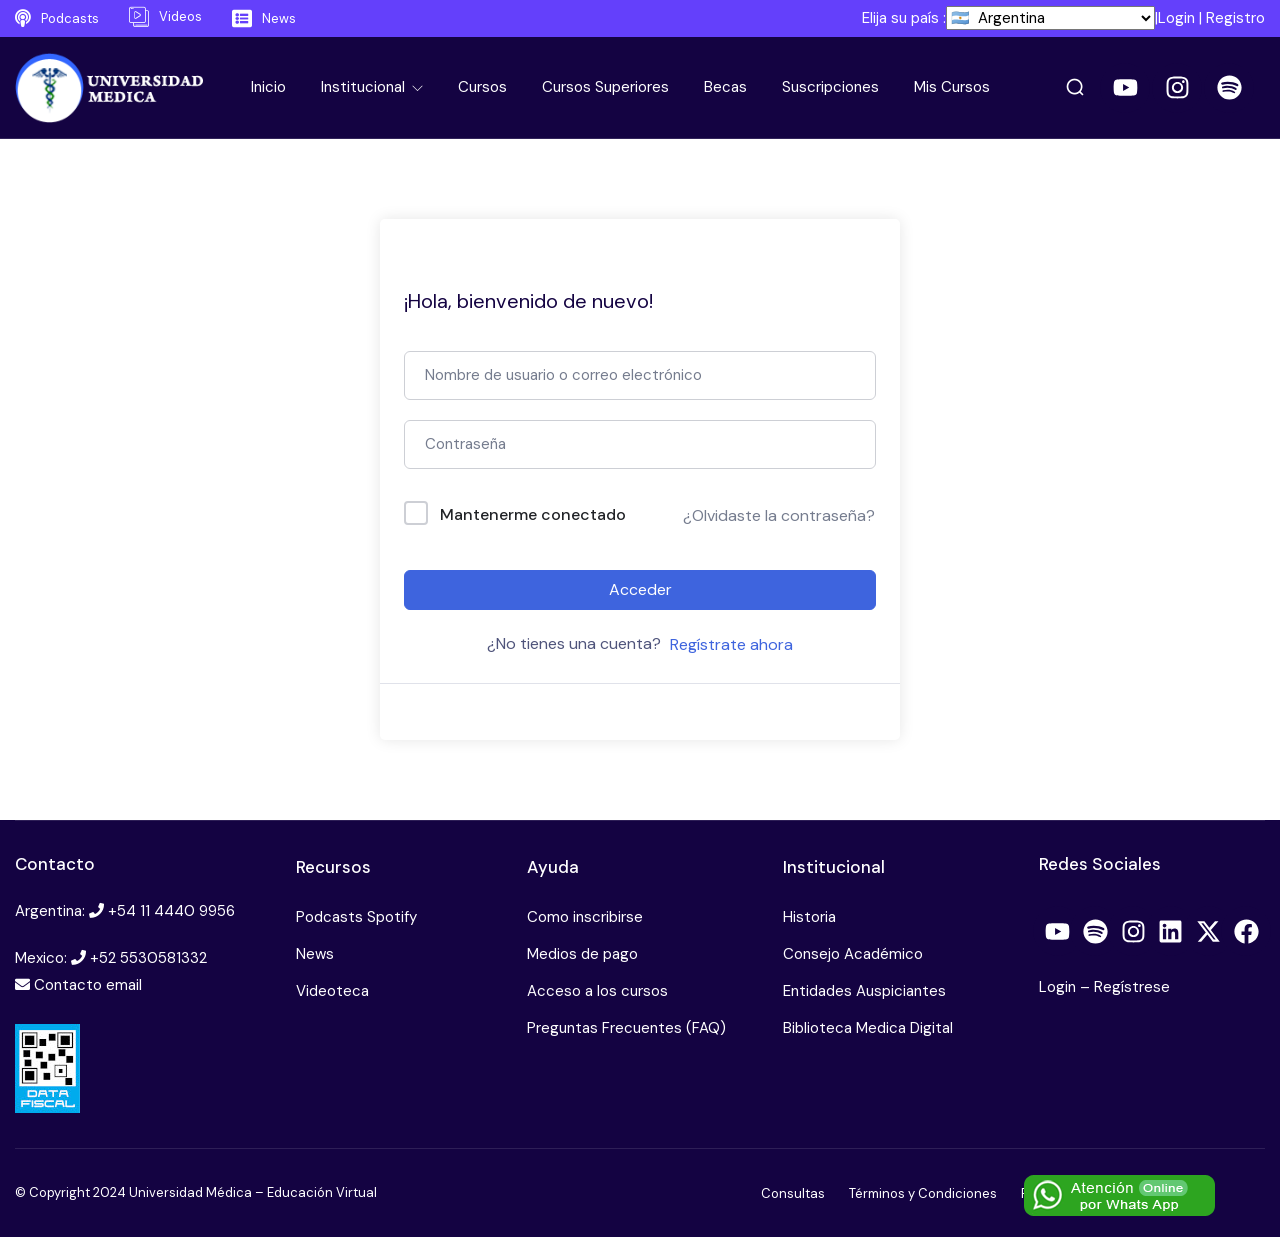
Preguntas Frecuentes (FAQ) (626, 1028)
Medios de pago (582, 954)
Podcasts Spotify (356, 917)
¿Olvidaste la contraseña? (779, 515)
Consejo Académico (853, 954)
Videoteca (332, 991)
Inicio (268, 87)
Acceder (640, 589)
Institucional (365, 87)
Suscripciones (830, 87)
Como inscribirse (585, 917)
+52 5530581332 (148, 958)
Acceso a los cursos (597, 991)
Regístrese (1132, 987)
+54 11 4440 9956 (171, 911)
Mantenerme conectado (533, 514)
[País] (1050, 18)
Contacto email (88, 985)
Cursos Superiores (605, 87)
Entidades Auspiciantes (864, 991)
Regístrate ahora (731, 644)
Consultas (793, 1193)
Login (1176, 18)
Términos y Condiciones (923, 1193)
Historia (809, 917)
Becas (725, 87)
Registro (1235, 18)
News (315, 954)
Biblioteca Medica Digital (868, 1028)
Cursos (482, 87)
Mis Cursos (952, 87)
